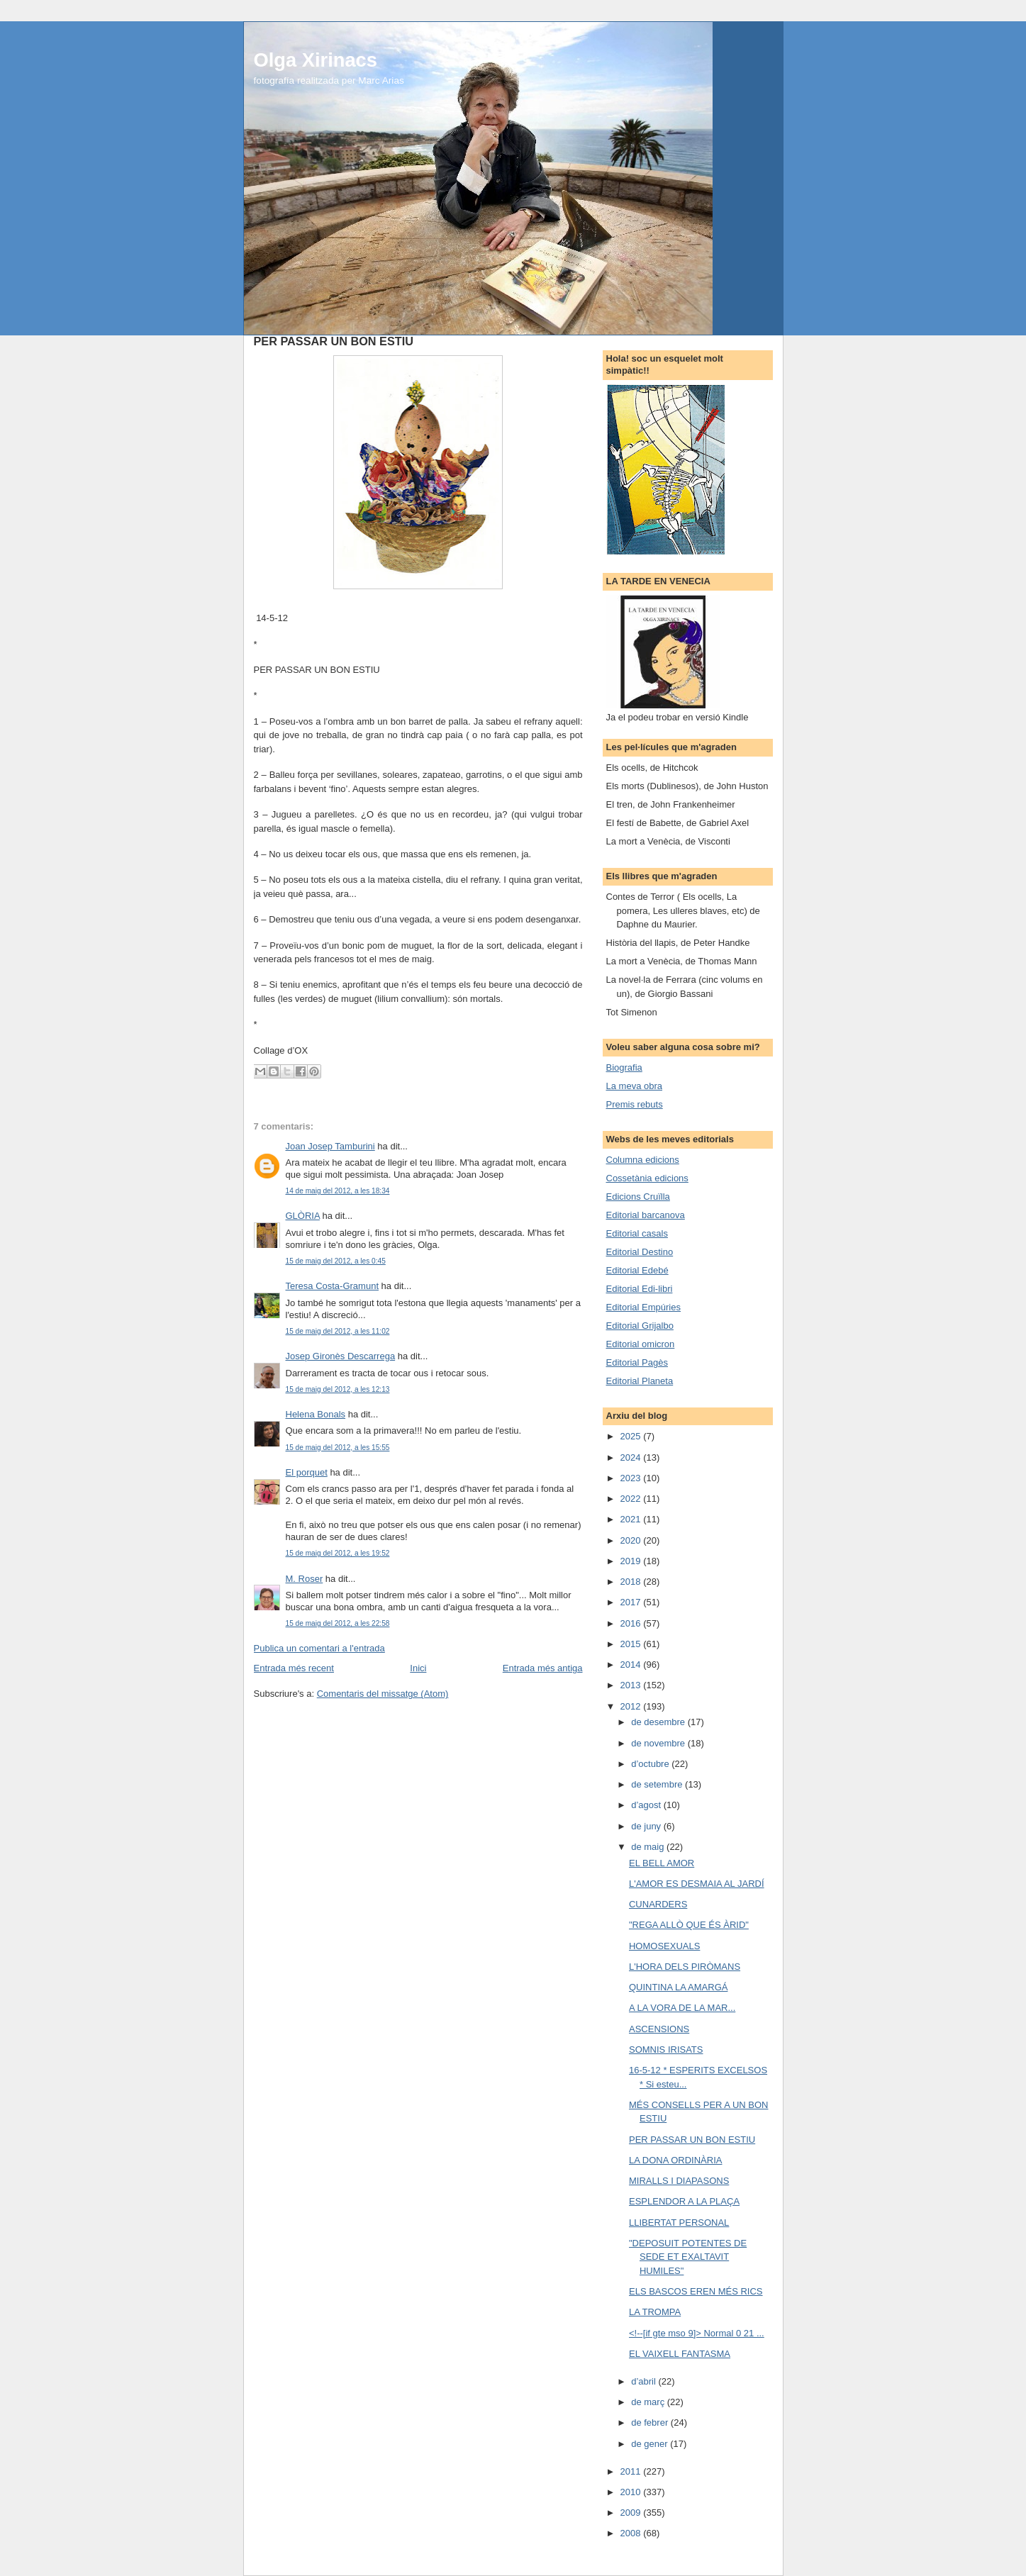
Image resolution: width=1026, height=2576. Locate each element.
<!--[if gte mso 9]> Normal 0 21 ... (696, 2333)
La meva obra (634, 1086)
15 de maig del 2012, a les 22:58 (338, 1623)
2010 (632, 2492)
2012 (632, 1706)
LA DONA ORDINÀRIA (675, 2160)
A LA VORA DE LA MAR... (682, 2007)
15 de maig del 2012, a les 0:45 (336, 1261)
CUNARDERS (658, 1904)
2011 (632, 2471)
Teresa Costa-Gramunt (332, 1286)
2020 (632, 1540)
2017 (632, 1602)
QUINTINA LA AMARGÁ (678, 1987)
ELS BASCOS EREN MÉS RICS (696, 2291)
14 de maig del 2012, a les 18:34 (338, 1191)
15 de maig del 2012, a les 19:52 (338, 1553)
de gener (650, 2443)
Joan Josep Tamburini (330, 1146)
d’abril (644, 2381)
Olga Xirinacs (315, 60)
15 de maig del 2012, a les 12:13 (338, 1389)
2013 (632, 1685)
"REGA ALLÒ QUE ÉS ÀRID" (689, 1924)
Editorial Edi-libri (639, 1288)
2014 (632, 1664)
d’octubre (651, 1763)
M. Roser (304, 1578)
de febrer (651, 2422)
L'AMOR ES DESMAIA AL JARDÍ (696, 1883)
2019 (632, 1561)
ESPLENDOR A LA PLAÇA (684, 2201)
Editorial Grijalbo (640, 1325)
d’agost (647, 1805)
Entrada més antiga (543, 1668)
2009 (632, 2512)
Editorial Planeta (640, 1381)
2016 (632, 1623)
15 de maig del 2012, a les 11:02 (338, 1331)
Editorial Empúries (643, 1307)
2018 (632, 1581)
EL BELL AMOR (661, 1863)
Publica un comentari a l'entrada (319, 1648)
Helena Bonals (316, 1414)
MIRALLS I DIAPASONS (679, 2180)
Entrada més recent (294, 1668)
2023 (632, 1478)
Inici (418, 1668)
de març (649, 2402)
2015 (632, 1644)
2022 (632, 1498)
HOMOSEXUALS (664, 1946)
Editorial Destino (640, 1252)
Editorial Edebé (637, 1270)
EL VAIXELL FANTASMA (679, 2353)
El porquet (307, 1472)
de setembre (658, 1784)
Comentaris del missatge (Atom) (383, 1693)
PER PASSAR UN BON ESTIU (692, 2139)
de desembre (659, 1722)
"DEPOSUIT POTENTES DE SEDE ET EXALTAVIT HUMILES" (688, 2257)
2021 (632, 1519)
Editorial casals (637, 1233)
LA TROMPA (655, 2312)
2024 (632, 1457)
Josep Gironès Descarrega (341, 1356)
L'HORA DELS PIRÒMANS (684, 1966)
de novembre (659, 1743)
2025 (632, 1436)
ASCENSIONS (659, 2029)
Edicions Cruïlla (638, 1196)
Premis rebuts (634, 1104)
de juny (647, 1826)
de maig (649, 1846)
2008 (632, 2533)
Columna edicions (642, 1159)
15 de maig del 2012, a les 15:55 (338, 1447)
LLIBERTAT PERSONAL (679, 2222)
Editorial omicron (640, 1344)
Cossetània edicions (647, 1178)
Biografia (624, 1067)
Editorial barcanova (645, 1215)
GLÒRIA (303, 1215)
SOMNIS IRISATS (666, 2049)
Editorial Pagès (637, 1362)
